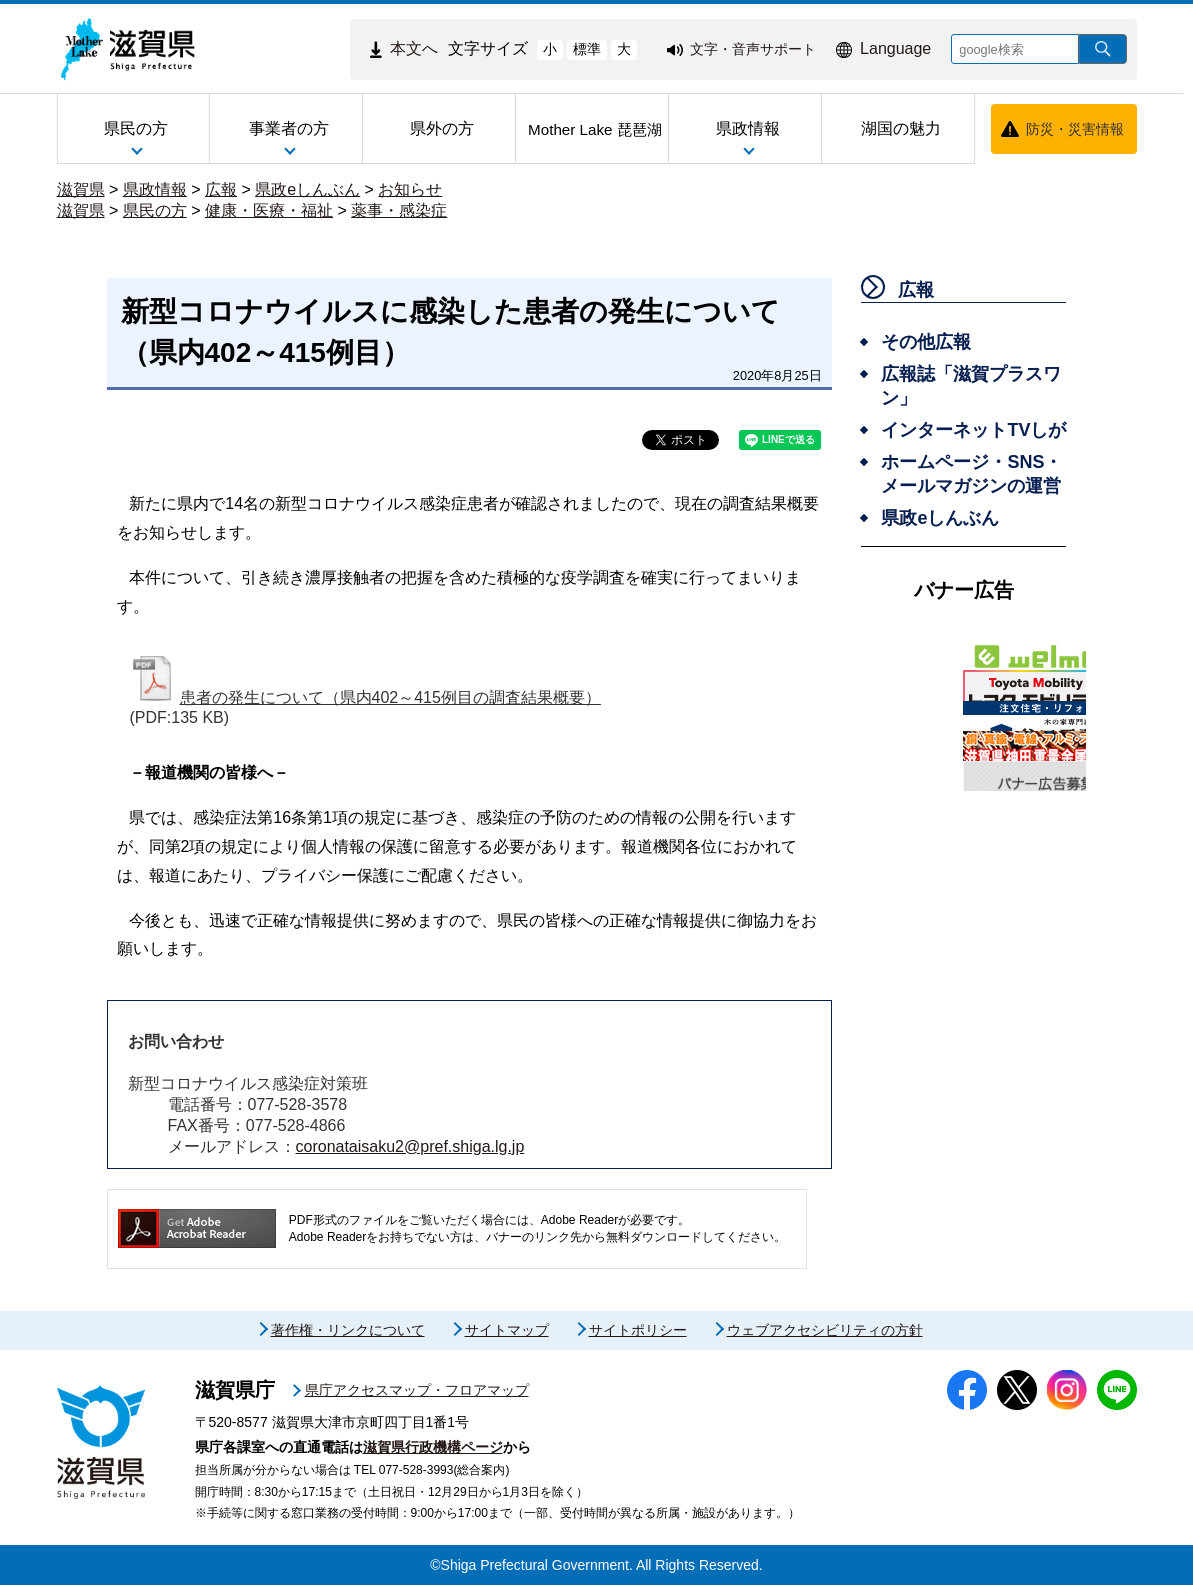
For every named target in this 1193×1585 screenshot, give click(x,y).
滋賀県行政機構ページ (433, 1447)
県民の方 (155, 210)
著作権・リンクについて (348, 1330)
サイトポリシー (638, 1330)
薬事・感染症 (399, 210)
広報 (221, 189)
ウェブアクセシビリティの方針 (825, 1330)
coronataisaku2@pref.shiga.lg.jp (410, 1146)
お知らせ (410, 189)
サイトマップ (507, 1330)
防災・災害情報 (1075, 129)
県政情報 (155, 189)
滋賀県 (81, 189)
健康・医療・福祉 (269, 210)
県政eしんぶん (307, 189)
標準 (587, 49)
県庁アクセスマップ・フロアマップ (417, 1390)
